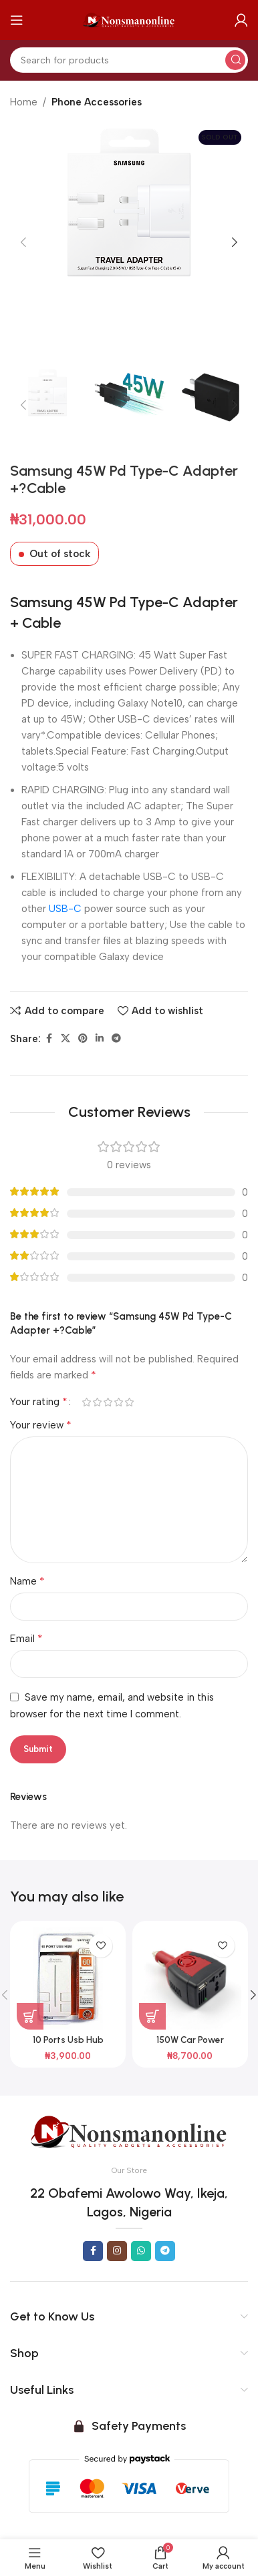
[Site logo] (129, 19)
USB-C (65, 909)
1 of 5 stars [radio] (86, 1402)
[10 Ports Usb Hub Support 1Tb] (68, 1978)
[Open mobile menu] (16, 20)
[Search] (129, 60)
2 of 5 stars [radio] (97, 1402)
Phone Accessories (96, 102)
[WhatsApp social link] (141, 2251)
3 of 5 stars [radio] (107, 1402)
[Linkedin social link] (100, 1038)
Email (26, 1638)
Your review (41, 1424)
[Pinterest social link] (83, 1038)
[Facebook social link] (49, 1038)
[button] (23, 242)
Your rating (39, 1401)
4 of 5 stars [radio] (118, 1402)
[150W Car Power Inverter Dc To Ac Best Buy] (190, 1978)
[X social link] (65, 1038)
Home (23, 102)
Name (27, 1581)
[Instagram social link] (117, 2251)
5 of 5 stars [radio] (129, 1402)
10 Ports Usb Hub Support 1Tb (68, 2045)
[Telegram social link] (116, 1038)
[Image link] (129, 2131)
